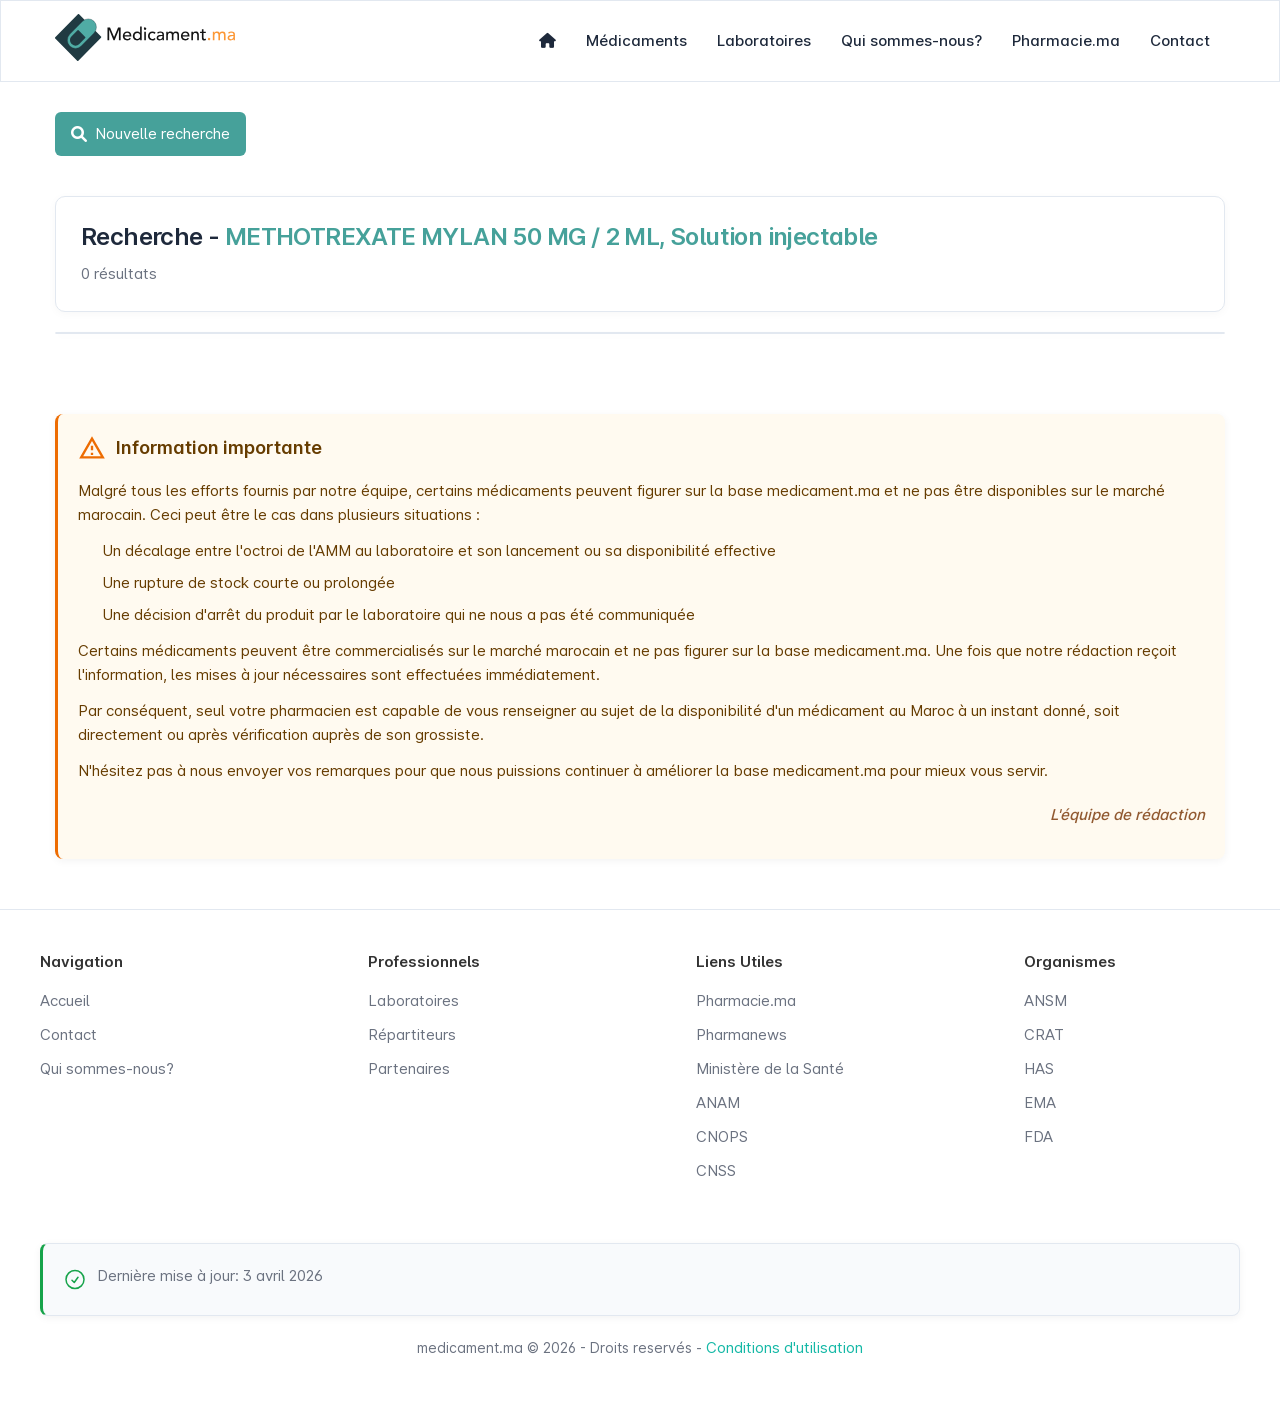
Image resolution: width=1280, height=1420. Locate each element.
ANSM (1045, 1000)
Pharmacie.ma (1066, 40)
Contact (1180, 40)
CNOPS (722, 1136)
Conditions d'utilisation (784, 1347)
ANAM (718, 1102)
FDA (1038, 1136)
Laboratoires (764, 40)
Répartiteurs (412, 1034)
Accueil (65, 1000)
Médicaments (636, 40)
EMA (1040, 1102)
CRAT (1044, 1034)
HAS (1039, 1068)
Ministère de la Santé (770, 1068)
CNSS (716, 1170)
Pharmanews (741, 1034)
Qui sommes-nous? (911, 40)
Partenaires (409, 1068)
